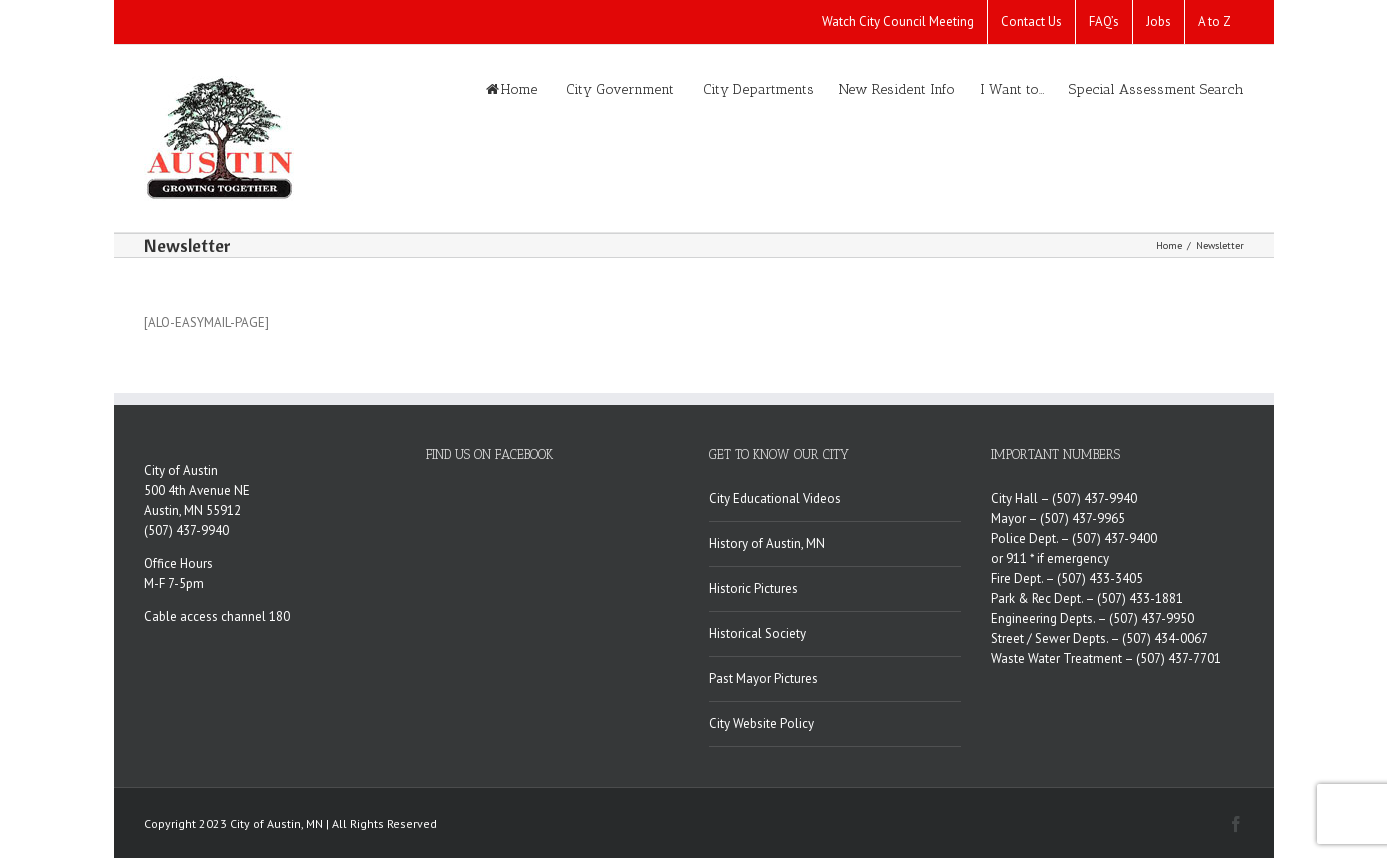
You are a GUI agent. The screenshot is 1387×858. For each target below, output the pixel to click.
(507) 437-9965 (1082, 518)
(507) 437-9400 (1114, 538)
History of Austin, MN (767, 543)
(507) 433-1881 (1140, 598)
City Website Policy (761, 723)
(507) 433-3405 (1100, 578)
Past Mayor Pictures (763, 678)
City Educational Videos (775, 498)
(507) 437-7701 (1178, 658)
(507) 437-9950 (1151, 618)
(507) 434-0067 (1165, 638)
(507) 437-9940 (186, 530)
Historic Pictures (753, 588)
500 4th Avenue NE (197, 490)
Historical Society (757, 633)
